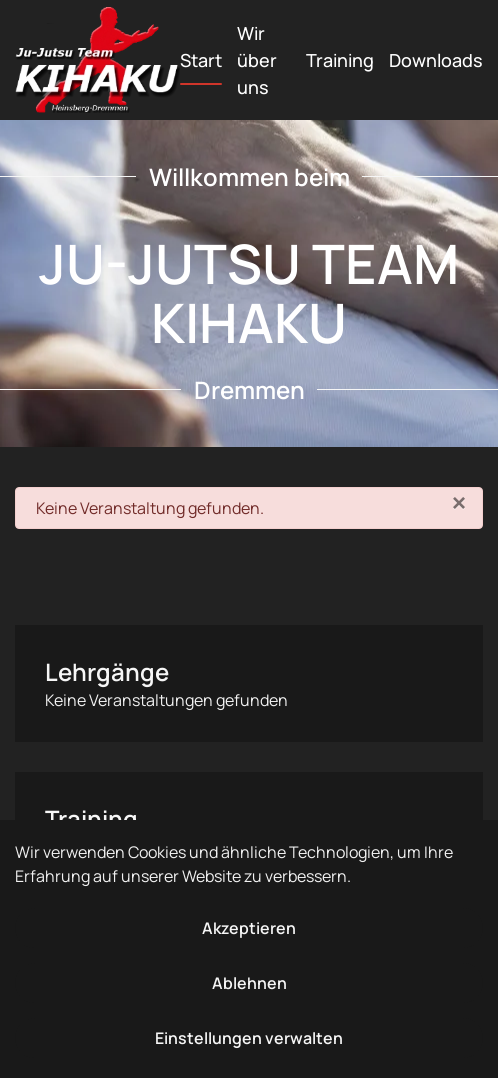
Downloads (436, 60)
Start (201, 60)
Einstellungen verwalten (249, 1038)
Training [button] (340, 60)
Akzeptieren (249, 928)
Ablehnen (249, 983)
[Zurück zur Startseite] (97, 60)
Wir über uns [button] (257, 60)
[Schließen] (459, 503)
